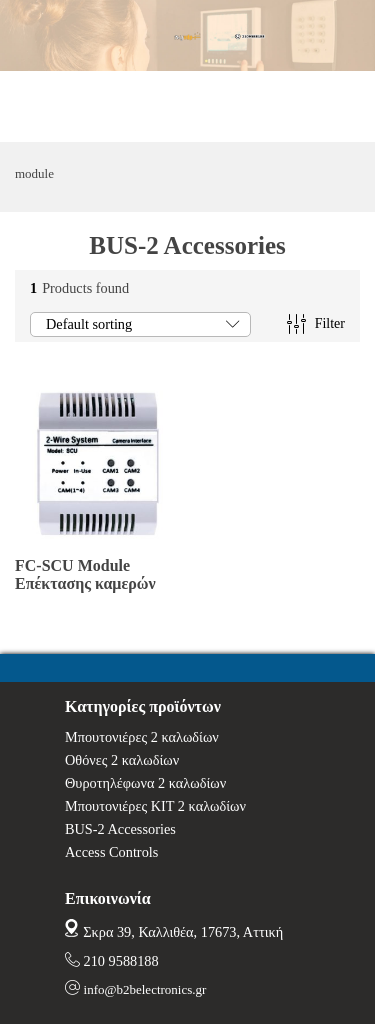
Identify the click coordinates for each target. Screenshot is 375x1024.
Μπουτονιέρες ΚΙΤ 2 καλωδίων (155, 806)
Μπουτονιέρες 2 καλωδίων (142, 737)
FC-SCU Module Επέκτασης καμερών (85, 574)
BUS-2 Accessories (120, 829)
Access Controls (111, 852)
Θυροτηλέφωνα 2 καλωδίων (145, 783)
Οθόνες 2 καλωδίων (122, 760)
